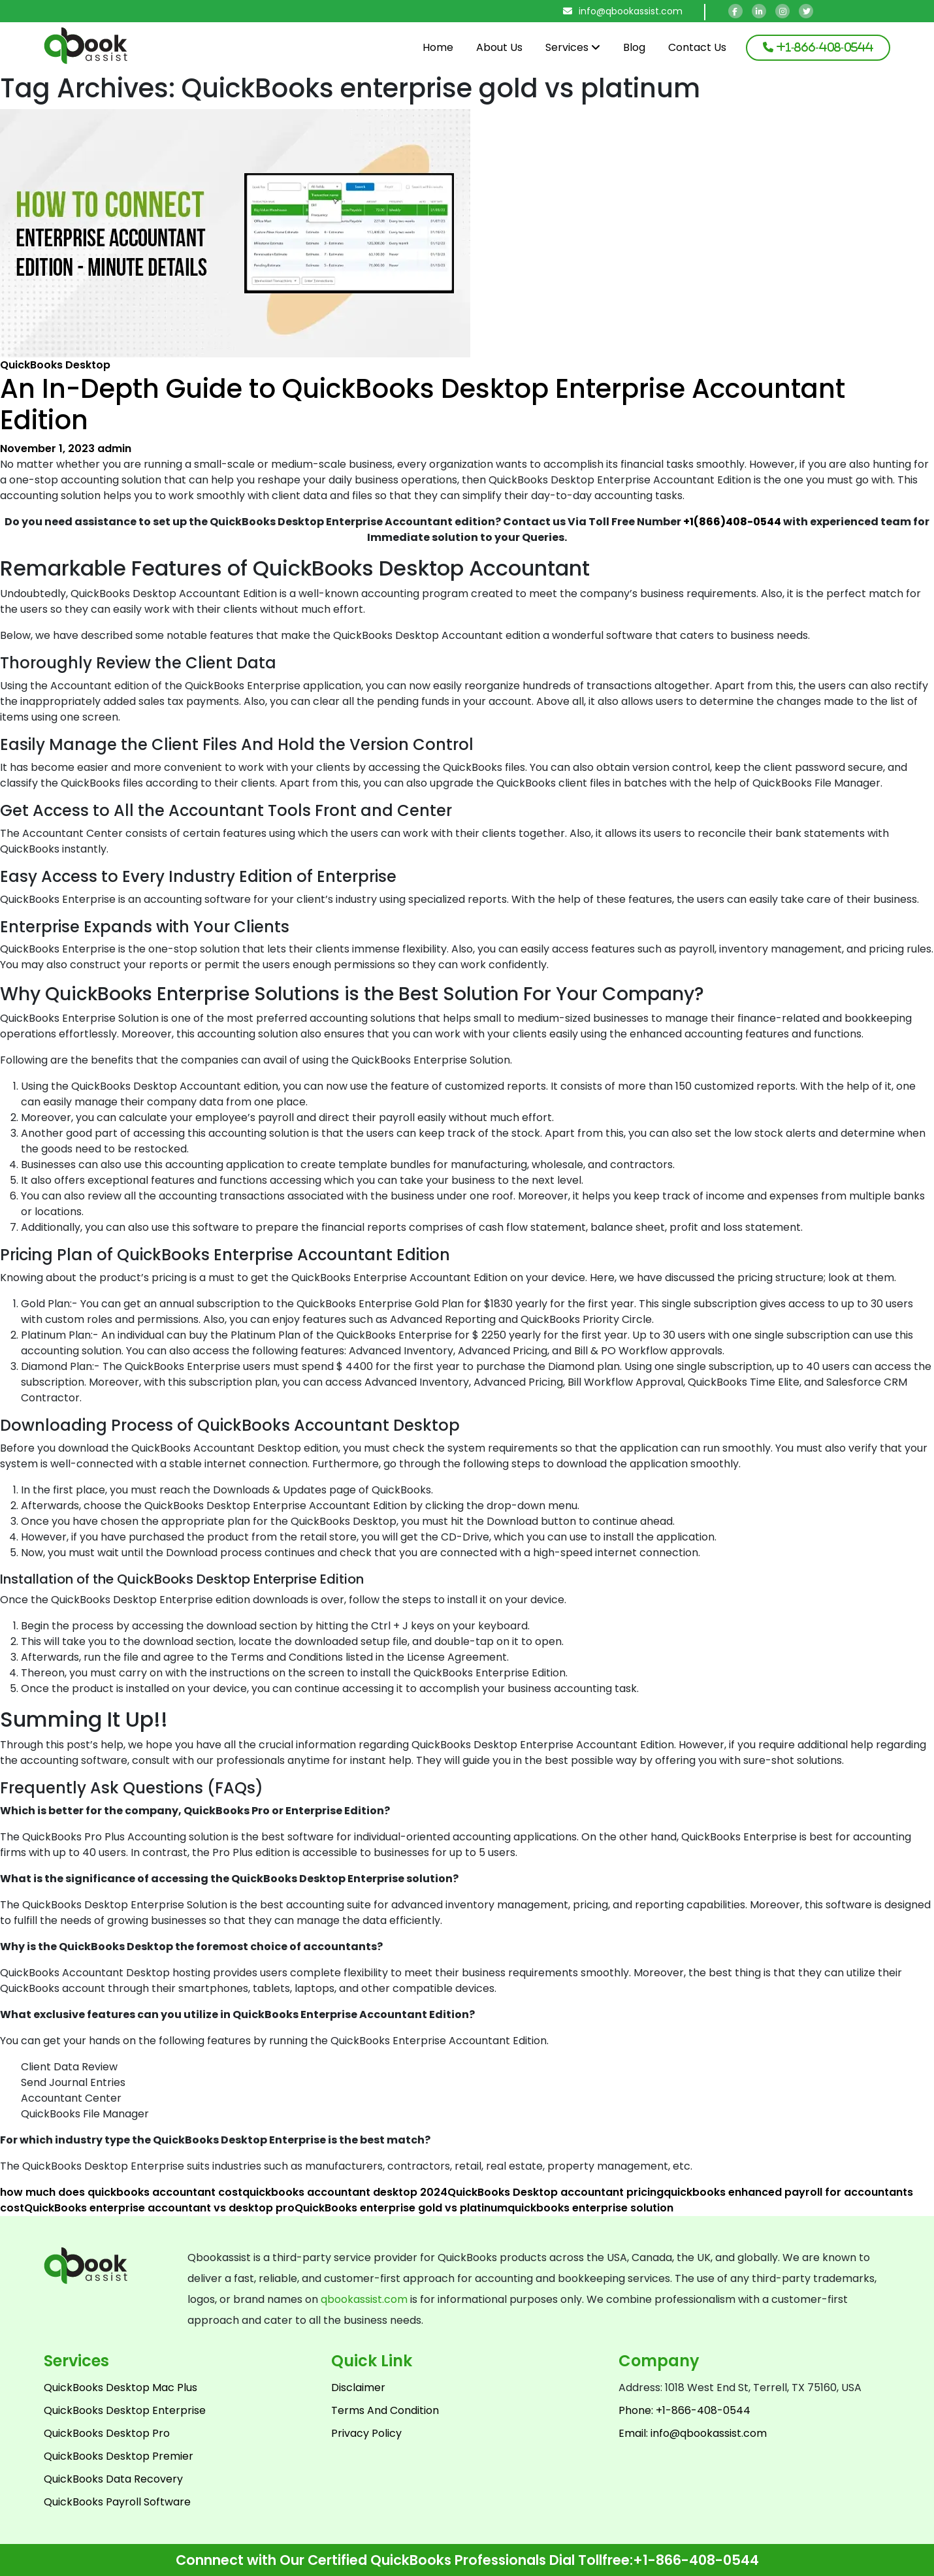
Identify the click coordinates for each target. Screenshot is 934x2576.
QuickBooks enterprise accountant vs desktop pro (159, 2207)
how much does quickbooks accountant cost (121, 2192)
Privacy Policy (366, 2433)
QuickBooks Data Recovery (113, 2478)
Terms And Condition (385, 2410)
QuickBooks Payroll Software (117, 2501)
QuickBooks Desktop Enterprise (125, 2410)
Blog (634, 47)
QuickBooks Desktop (55, 364)
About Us (499, 47)
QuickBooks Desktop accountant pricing (555, 2192)
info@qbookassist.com (623, 11)
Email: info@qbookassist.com (693, 2433)
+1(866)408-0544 (732, 521)
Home (438, 47)
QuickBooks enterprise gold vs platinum (401, 2207)
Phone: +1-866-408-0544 (684, 2410)
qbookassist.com (364, 2299)
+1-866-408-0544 (696, 2560)
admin (114, 448)
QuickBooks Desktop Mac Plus (120, 2387)
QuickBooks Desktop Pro (107, 2433)
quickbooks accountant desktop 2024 (344, 2192)
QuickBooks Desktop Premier (118, 2456)
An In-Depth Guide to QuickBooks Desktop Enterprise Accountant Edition (422, 404)
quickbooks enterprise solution (590, 2207)
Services (572, 47)
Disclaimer (358, 2387)
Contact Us (697, 47)
